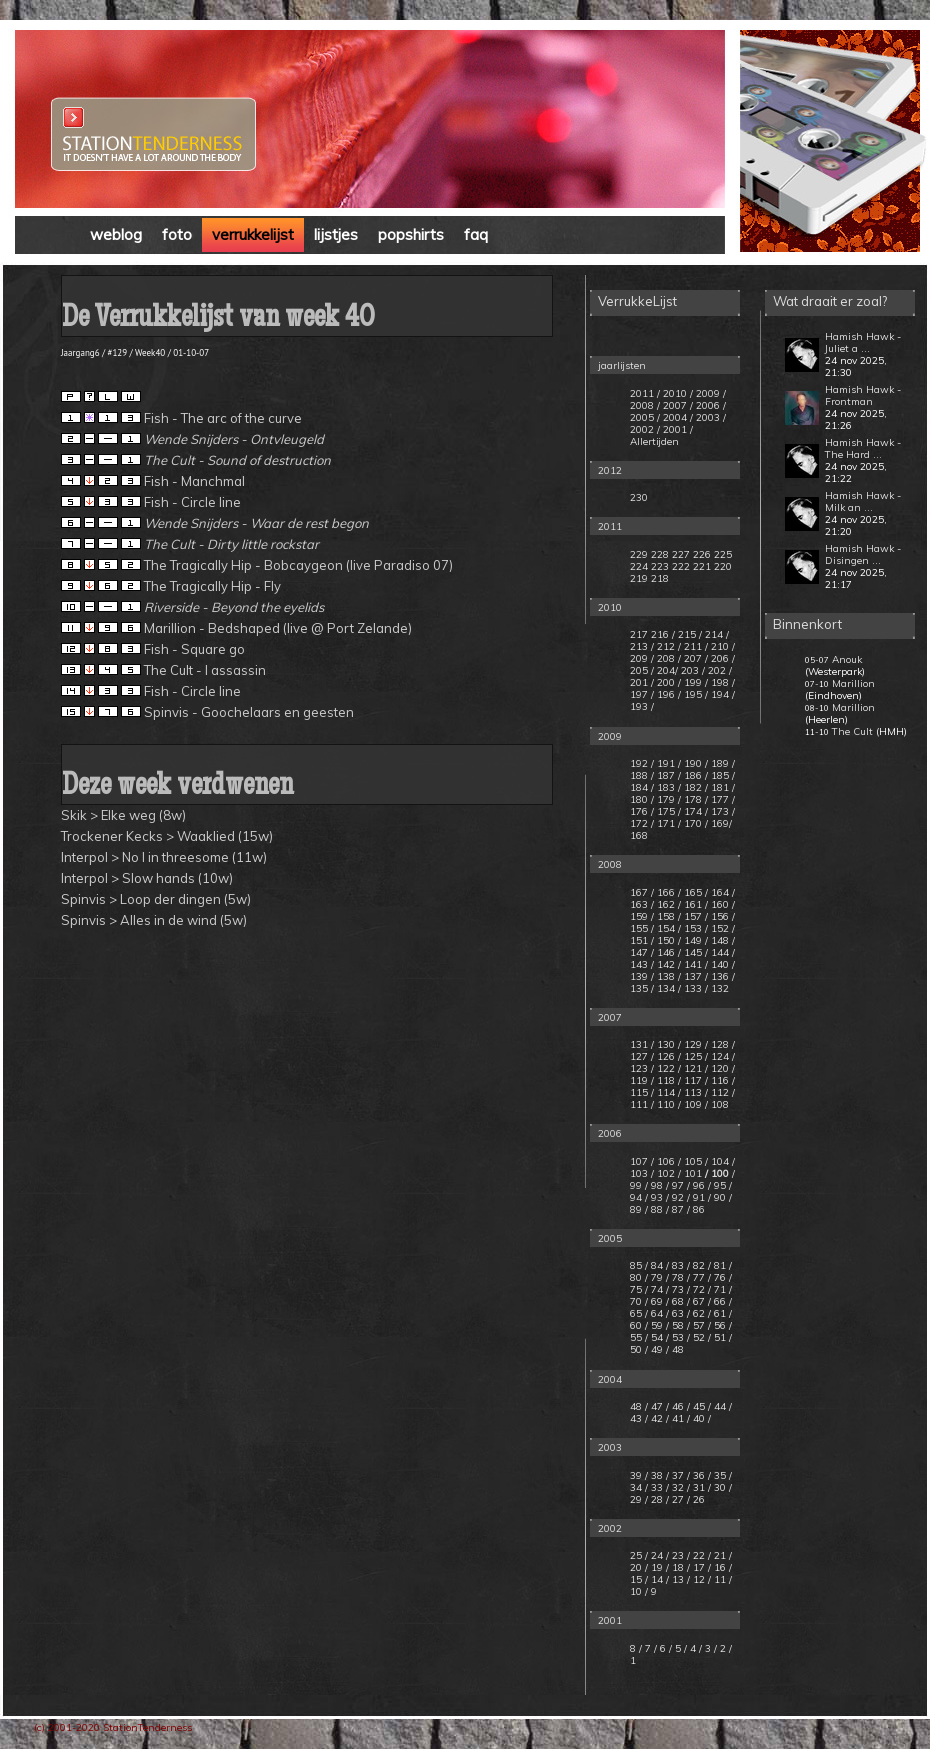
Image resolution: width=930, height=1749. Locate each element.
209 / (642, 658)
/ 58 (675, 1325)
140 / (723, 964)
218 (660, 578)
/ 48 (675, 1349)
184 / (642, 787)
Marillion (853, 683)
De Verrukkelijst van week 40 (218, 319)
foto (177, 234)
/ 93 (654, 1197)
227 (681, 554)
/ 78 (675, 1277)
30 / (723, 1487)
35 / (723, 1475)
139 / (642, 976)
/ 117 (690, 1080)
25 (637, 1555)
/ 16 (718, 1567)
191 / (669, 763)
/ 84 (654, 1265)
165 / (696, 892)
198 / (723, 682)
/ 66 (717, 1301)
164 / (723, 892)
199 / (696, 682)
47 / (660, 1406)
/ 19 (655, 1567)
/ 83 (675, 1265)
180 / (642, 799)
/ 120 (717, 1068)
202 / (720, 670)
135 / (642, 988)
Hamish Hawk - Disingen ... (863, 554)
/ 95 (717, 1185)
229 (639, 554)
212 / (669, 646)
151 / (642, 940)
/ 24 (655, 1555)
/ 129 (690, 1044)
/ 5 (676, 1648)
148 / (723, 940)
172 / (642, 823)
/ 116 (717, 1080)
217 (639, 634)
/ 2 (721, 1648)
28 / (660, 1499)
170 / (696, 823)
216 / (663, 634)
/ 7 (646, 1648)
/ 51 (717, 1337)
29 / (639, 1499)
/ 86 (696, 1209)
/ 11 (718, 1579)
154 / (669, 928)
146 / (669, 952)
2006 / (711, 405)
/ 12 (697, 1579)
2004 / (678, 417)
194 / (723, 694)
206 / (723, 658)
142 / (669, 964)
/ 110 (663, 1104)
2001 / (678, 429)
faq (476, 234)
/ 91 (696, 1197)
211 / (696, 646)
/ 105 (690, 1161)
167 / (642, 892)
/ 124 (717, 1056)
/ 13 (676, 1579)
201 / (642, 682)
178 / (696, 799)
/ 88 (654, 1209)
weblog (116, 234)
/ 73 (675, 1289)
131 (639, 1044)
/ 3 (706, 1648)
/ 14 (655, 1579)
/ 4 (691, 1648)
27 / (681, 1499)
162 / (669, 904)
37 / (681, 1475)
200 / (669, 682)
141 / (696, 964)
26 (699, 1499)
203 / (693, 670)
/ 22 (697, 1555)
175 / (669, 811)
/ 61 (717, 1313)
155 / (642, 928)
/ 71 (717, 1289)
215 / (690, 634)
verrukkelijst (253, 234)
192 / (642, 763)
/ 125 (690, 1056)
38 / (660, 1475)
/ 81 (717, 1265)
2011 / (645, 393)
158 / (669, 916)
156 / (723, 916)
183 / (669, 787)
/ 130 (663, 1044)
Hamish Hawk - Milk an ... (863, 501)
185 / (723, 775)
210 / (723, 646)
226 (702, 554)
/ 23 (676, 1555)
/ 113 (690, 1092)
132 (720, 988)
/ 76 (717, 1277)
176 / (642, 811)
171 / (669, 823)
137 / (696, 976)
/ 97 (675, 1185)
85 (636, 1265)
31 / (702, 1487)
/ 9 (651, 1591)
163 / (642, 904)
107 (639, 1161)
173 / (723, 811)
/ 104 (717, 1161)
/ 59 (654, 1325)
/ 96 (696, 1185)
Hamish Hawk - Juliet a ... (863, 342)
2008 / (645, 405)
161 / (696, 904)
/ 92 (675, 1197)
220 (723, 566)
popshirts (411, 234)
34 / (639, 1487)
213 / (642, 646)
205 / (642, 670)
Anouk (847, 659)
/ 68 (675, 1301)
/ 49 (654, 1349)
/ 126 (663, 1056)
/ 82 (696, 1265)
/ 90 (717, 1197)
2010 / (678, 393)
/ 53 (675, 1337)
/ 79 (654, 1277)
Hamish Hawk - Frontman (863, 395)
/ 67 (696, 1301)
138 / (669, 976)
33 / (660, 1487)
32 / (681, 1487)
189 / (723, 763)
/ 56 (717, 1325)
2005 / (645, 417)
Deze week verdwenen (177, 787)
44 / (723, 1406)
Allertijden (654, 441)
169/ (721, 823)
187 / (669, 775)
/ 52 (696, 1337)
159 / (642, 916)
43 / (639, 1418)
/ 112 (717, 1092)
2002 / (645, 429)
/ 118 (663, 1080)
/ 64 (654, 1313)
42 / (660, 1418)
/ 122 (663, 1068)
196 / (669, 694)
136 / (723, 976)
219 (639, 578)
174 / (696, 811)
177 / (723, 799)
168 (639, 835)
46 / (681, 1406)
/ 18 (676, 1567)
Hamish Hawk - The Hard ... (863, 448)
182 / (696, 787)
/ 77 (696, 1277)
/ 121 (690, 1068)
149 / (696, 940)
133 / (696, 988)
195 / (696, 694)
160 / (723, 904)
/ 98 (654, 1185)
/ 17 (697, 1567)
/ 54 (654, 1337)
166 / (669, 892)
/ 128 (717, 1044)
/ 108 (717, 1104)
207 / (696, 658)
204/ (667, 670)
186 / (696, 775)
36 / (702, 1475)
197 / (642, 694)
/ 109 (690, 1104)
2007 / (678, 405)
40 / (702, 1418)
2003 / (711, 417)
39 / (639, 1475)
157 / (696, 916)
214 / (717, 634)
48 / (639, 1406)
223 (660, 566)
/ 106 (663, 1161)
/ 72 (696, 1289)
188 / (642, 775)
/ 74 (654, 1289)
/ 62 (696, 1313)
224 (639, 566)
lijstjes (336, 234)
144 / (723, 952)
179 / (669, 799)
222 (681, 566)
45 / (702, 1406)
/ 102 (663, 1173)
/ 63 (675, 1313)
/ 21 (718, 1555)
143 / (642, 964)
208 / (669, 658)
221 (702, 566)
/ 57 (696, 1325)
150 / (669, 940)
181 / (723, 787)
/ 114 (663, 1092)
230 (639, 497)
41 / (681, 1418)
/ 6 (661, 1648)
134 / (669, 988)
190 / (696, 763)
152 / (723, 928)
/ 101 (690, 1173)
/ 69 (654, 1301)
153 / (696, 928)
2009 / (711, 393)
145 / (696, 952)
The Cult (852, 731)
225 (723, 554)
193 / (642, 706)
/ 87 (675, 1209)
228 (660, 554)
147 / (642, 952)
